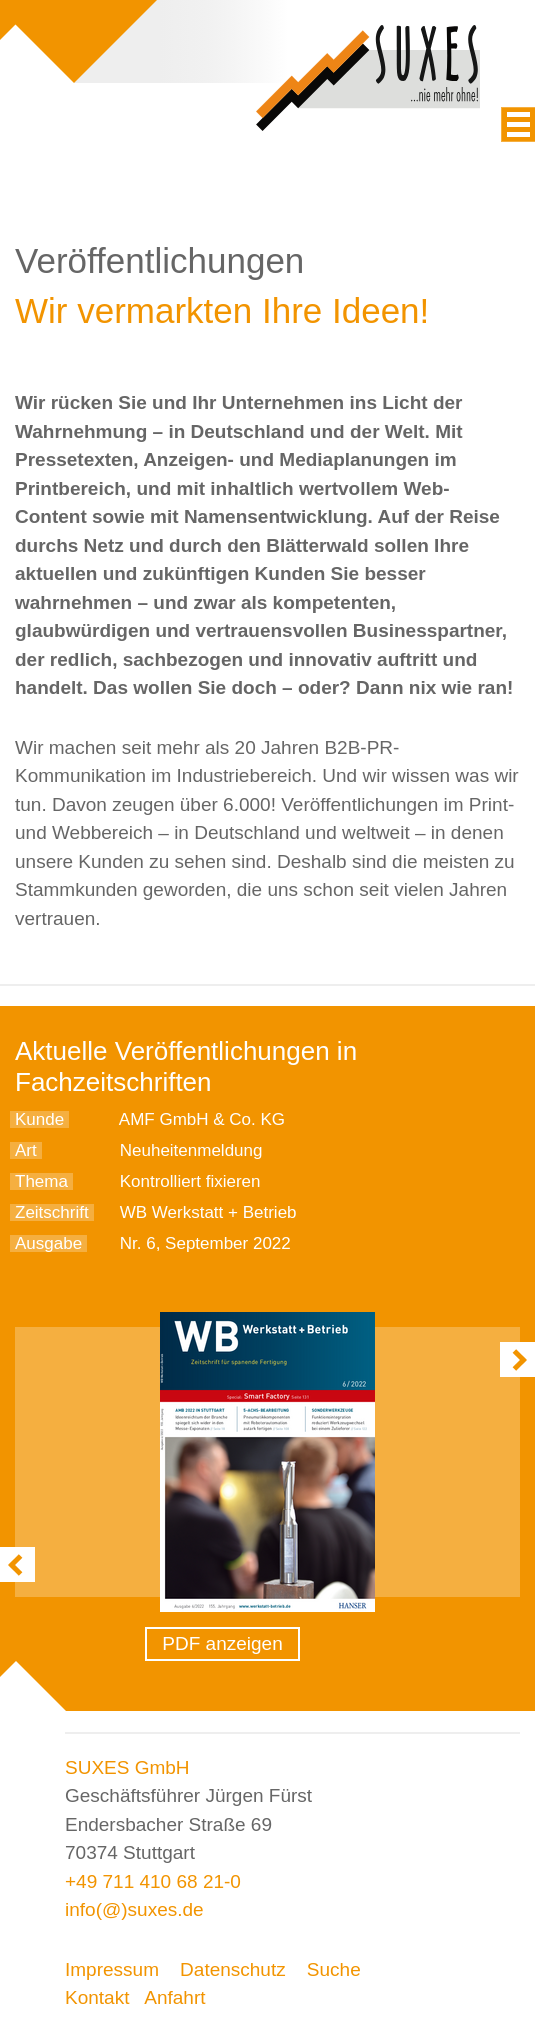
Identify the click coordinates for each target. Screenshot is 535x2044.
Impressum (112, 1969)
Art (26, 1150)
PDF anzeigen (222, 1643)
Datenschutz (233, 1969)
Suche (334, 1969)
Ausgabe (48, 1243)
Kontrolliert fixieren (190, 1181)
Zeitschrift (52, 1212)
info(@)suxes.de (134, 1909)
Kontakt (97, 1997)
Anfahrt (174, 1997)
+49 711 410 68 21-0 (153, 1881)
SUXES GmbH (127, 1767)
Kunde (39, 1119)
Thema (41, 1181)
